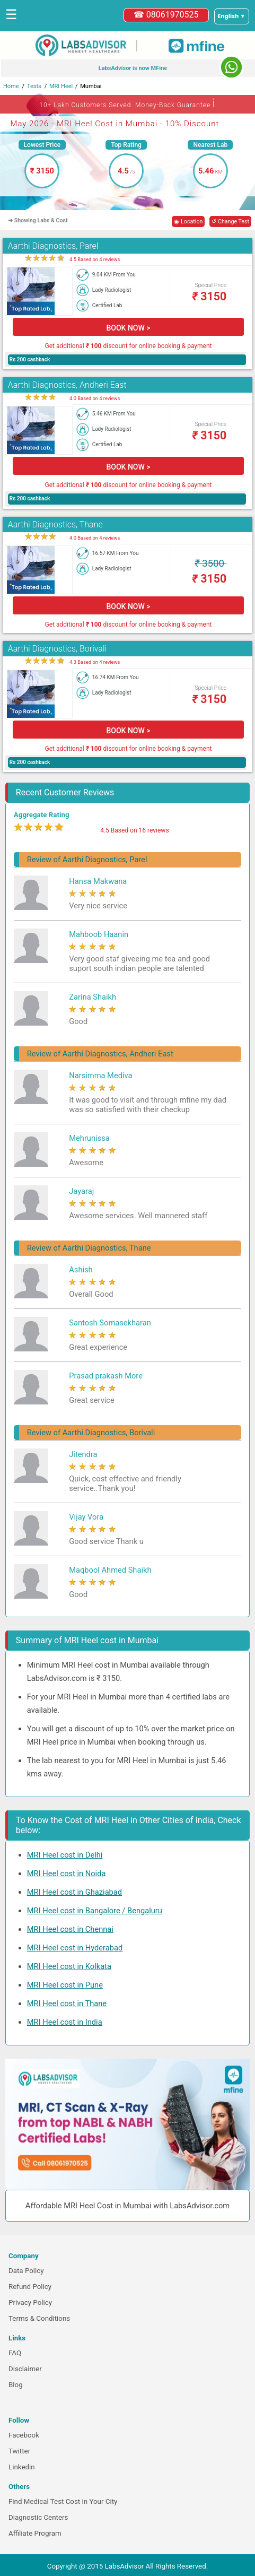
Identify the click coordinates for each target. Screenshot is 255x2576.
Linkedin (21, 2467)
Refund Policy (29, 2287)
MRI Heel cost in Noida (66, 1873)
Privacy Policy (30, 2302)
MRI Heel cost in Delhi (65, 1855)
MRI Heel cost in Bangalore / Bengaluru (94, 1910)
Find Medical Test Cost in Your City (62, 2501)
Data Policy (26, 2271)
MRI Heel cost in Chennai (70, 1929)
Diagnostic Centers (38, 2517)
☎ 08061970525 (166, 15)
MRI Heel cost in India (64, 2022)
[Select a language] (231, 16)
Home (11, 86)
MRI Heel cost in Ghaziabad (74, 1892)
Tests (34, 86)
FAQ (14, 2353)
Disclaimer (25, 2369)
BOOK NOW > (128, 328)
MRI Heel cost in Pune (65, 1985)
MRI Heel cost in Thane (67, 2003)
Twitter (19, 2451)
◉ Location (188, 221)
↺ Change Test (230, 221)
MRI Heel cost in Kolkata (69, 1966)
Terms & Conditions (39, 2318)
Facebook (23, 2435)
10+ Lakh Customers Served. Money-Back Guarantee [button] (127, 103)
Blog (15, 2385)
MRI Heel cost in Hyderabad (74, 1948)
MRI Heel (61, 86)
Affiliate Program (34, 2533)
